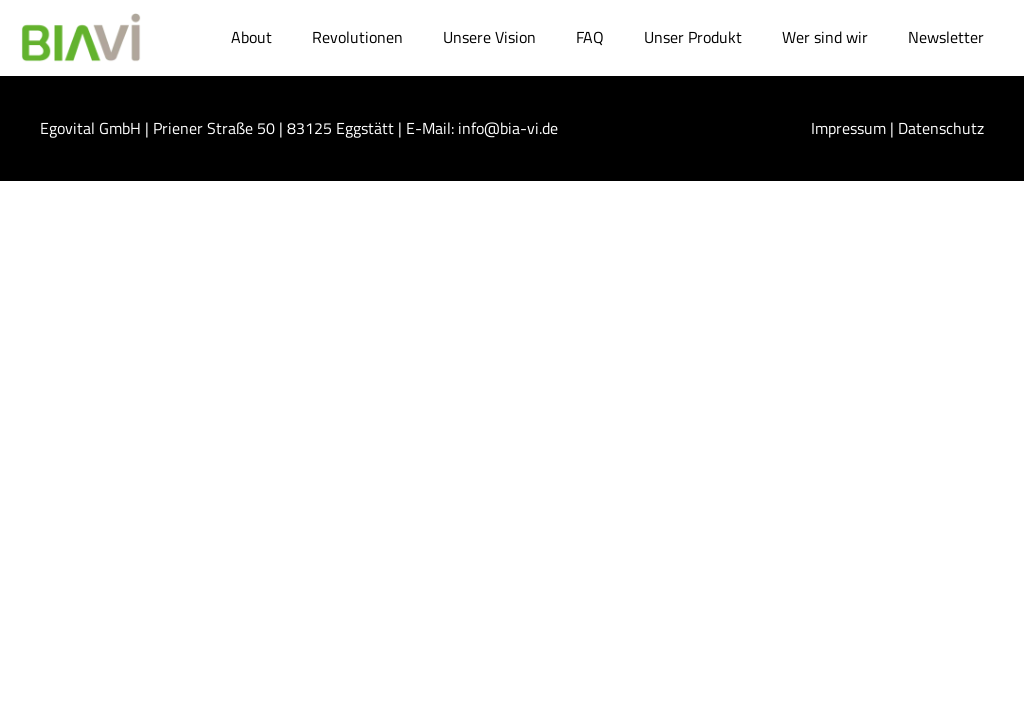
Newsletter (946, 37)
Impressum (848, 128)
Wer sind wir (825, 37)
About (251, 37)
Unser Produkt (693, 37)
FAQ (590, 37)
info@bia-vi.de (508, 128)
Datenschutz (941, 128)
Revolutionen (357, 37)
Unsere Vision (489, 37)
